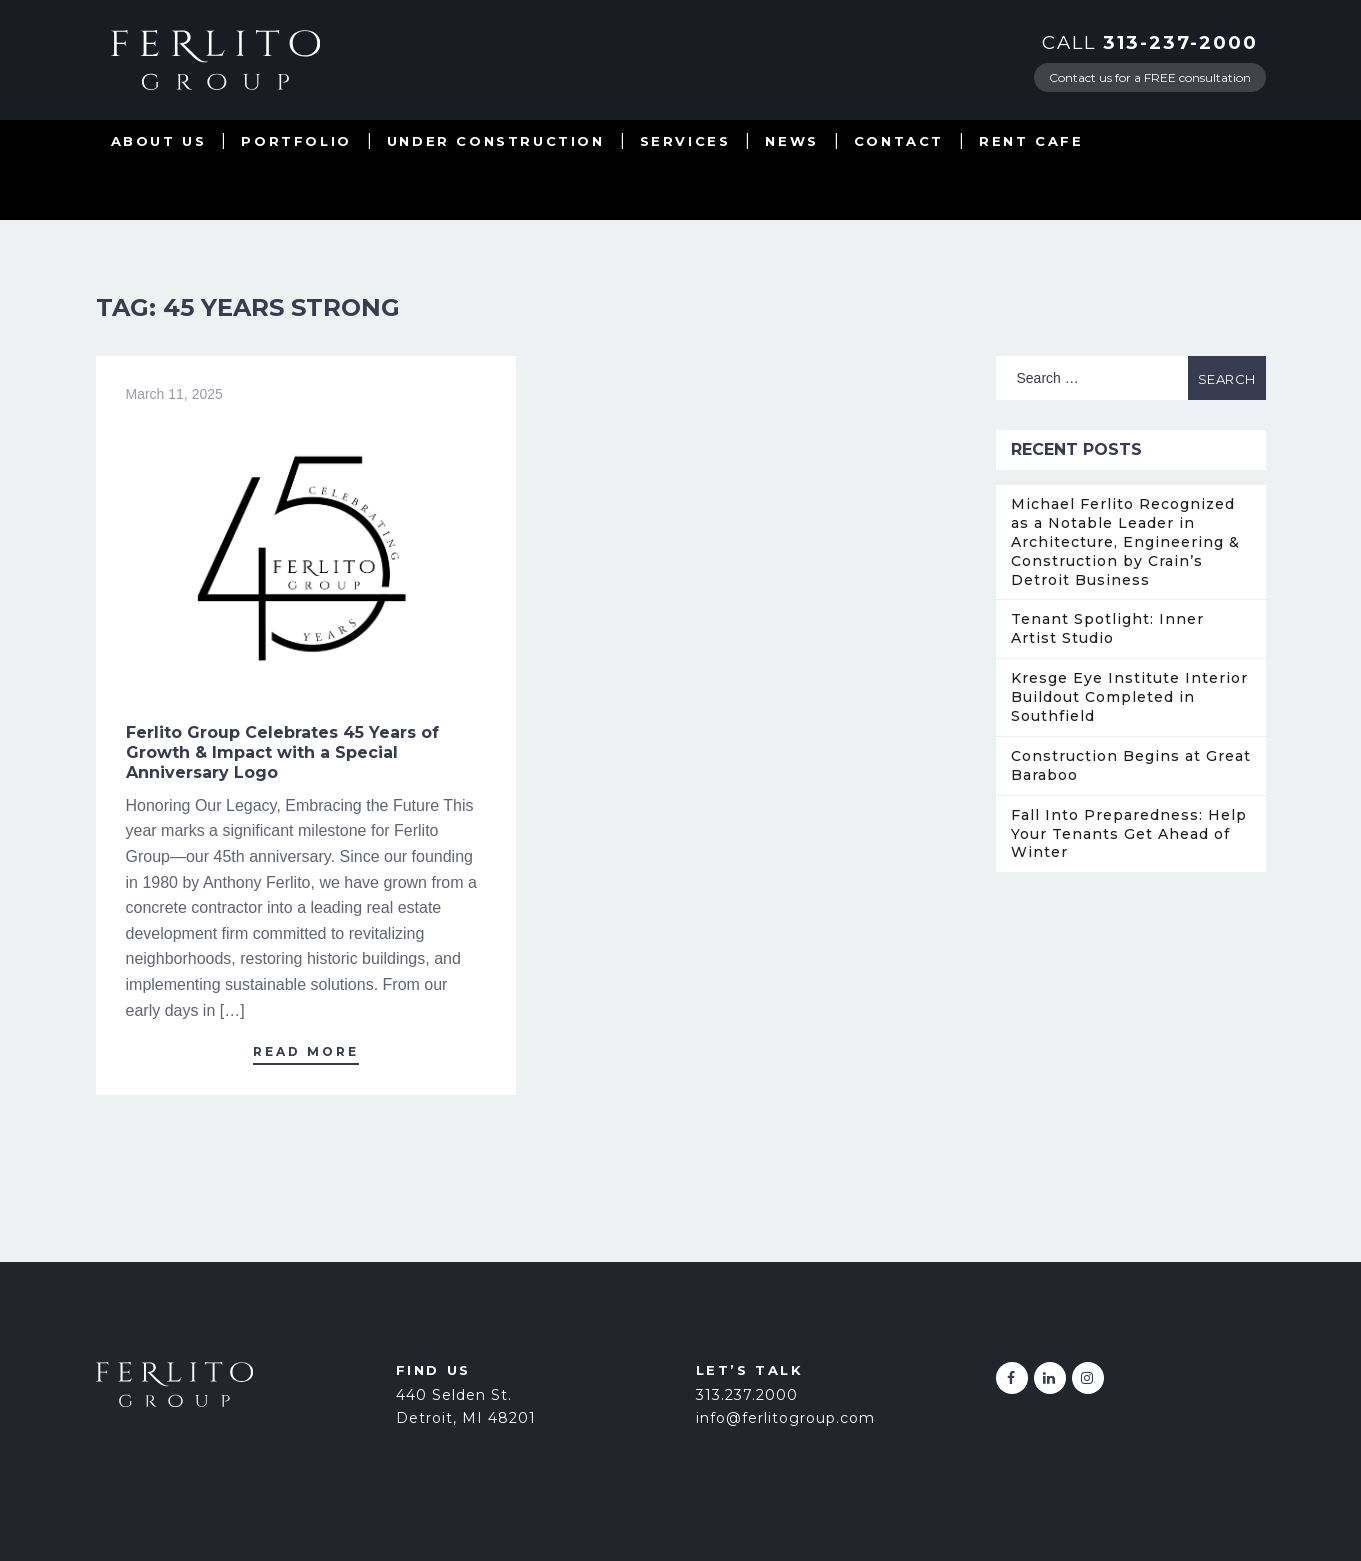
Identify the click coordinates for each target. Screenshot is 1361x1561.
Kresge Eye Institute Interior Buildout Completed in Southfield (1129, 697)
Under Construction (496, 141)
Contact (899, 141)
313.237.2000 (747, 1395)
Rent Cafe (1031, 141)
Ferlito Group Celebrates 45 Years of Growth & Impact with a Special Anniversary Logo (282, 752)
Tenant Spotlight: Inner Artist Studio (1107, 628)
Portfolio (296, 141)
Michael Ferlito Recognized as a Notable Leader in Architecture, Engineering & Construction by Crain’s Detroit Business (1125, 542)
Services (685, 141)
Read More (306, 1051)
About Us (159, 141)
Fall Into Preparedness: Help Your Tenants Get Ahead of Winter (1129, 834)
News (791, 141)
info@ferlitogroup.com (785, 1418)
